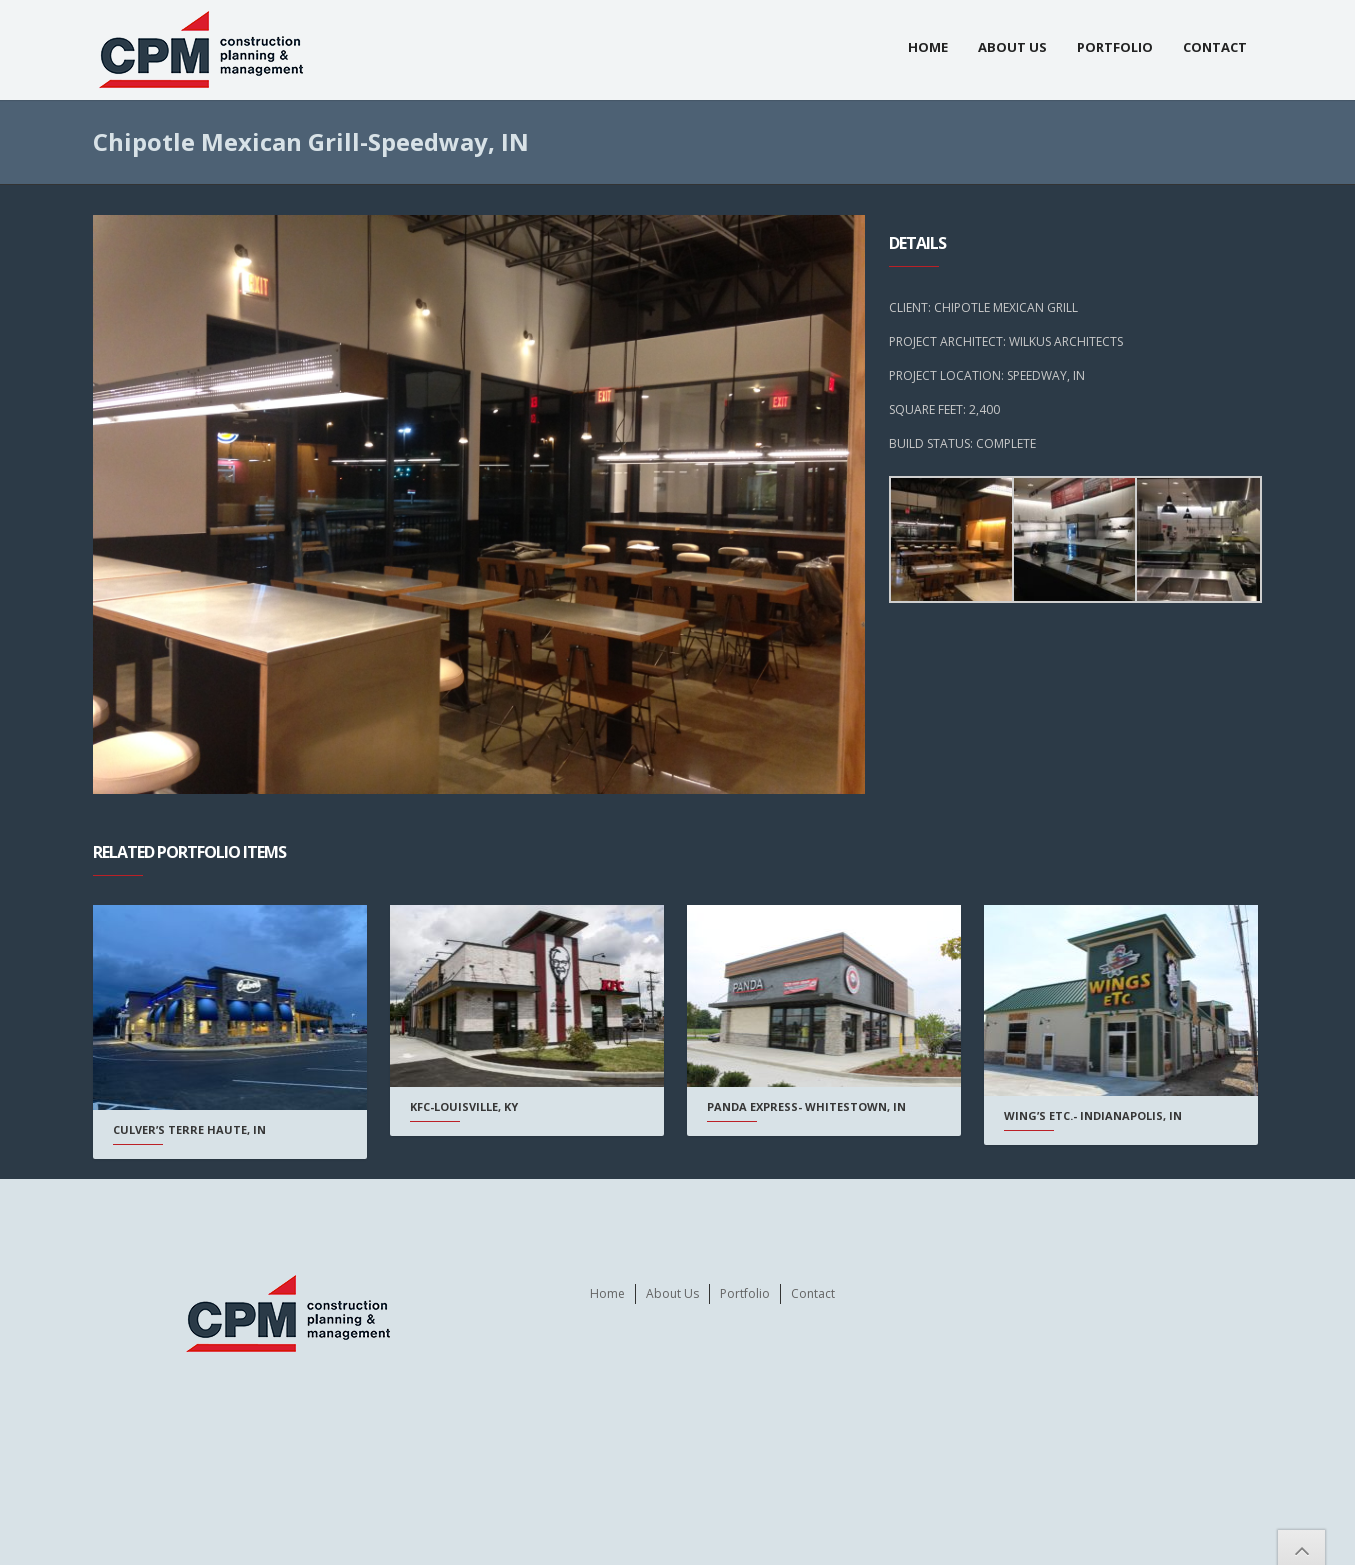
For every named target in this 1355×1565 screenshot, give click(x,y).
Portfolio (1115, 47)
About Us (1012, 47)
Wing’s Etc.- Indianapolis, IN (1085, 1115)
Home (928, 47)
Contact (1215, 47)
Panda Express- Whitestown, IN (801, 1106)
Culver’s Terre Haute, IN (189, 1129)
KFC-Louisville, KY (462, 1106)
